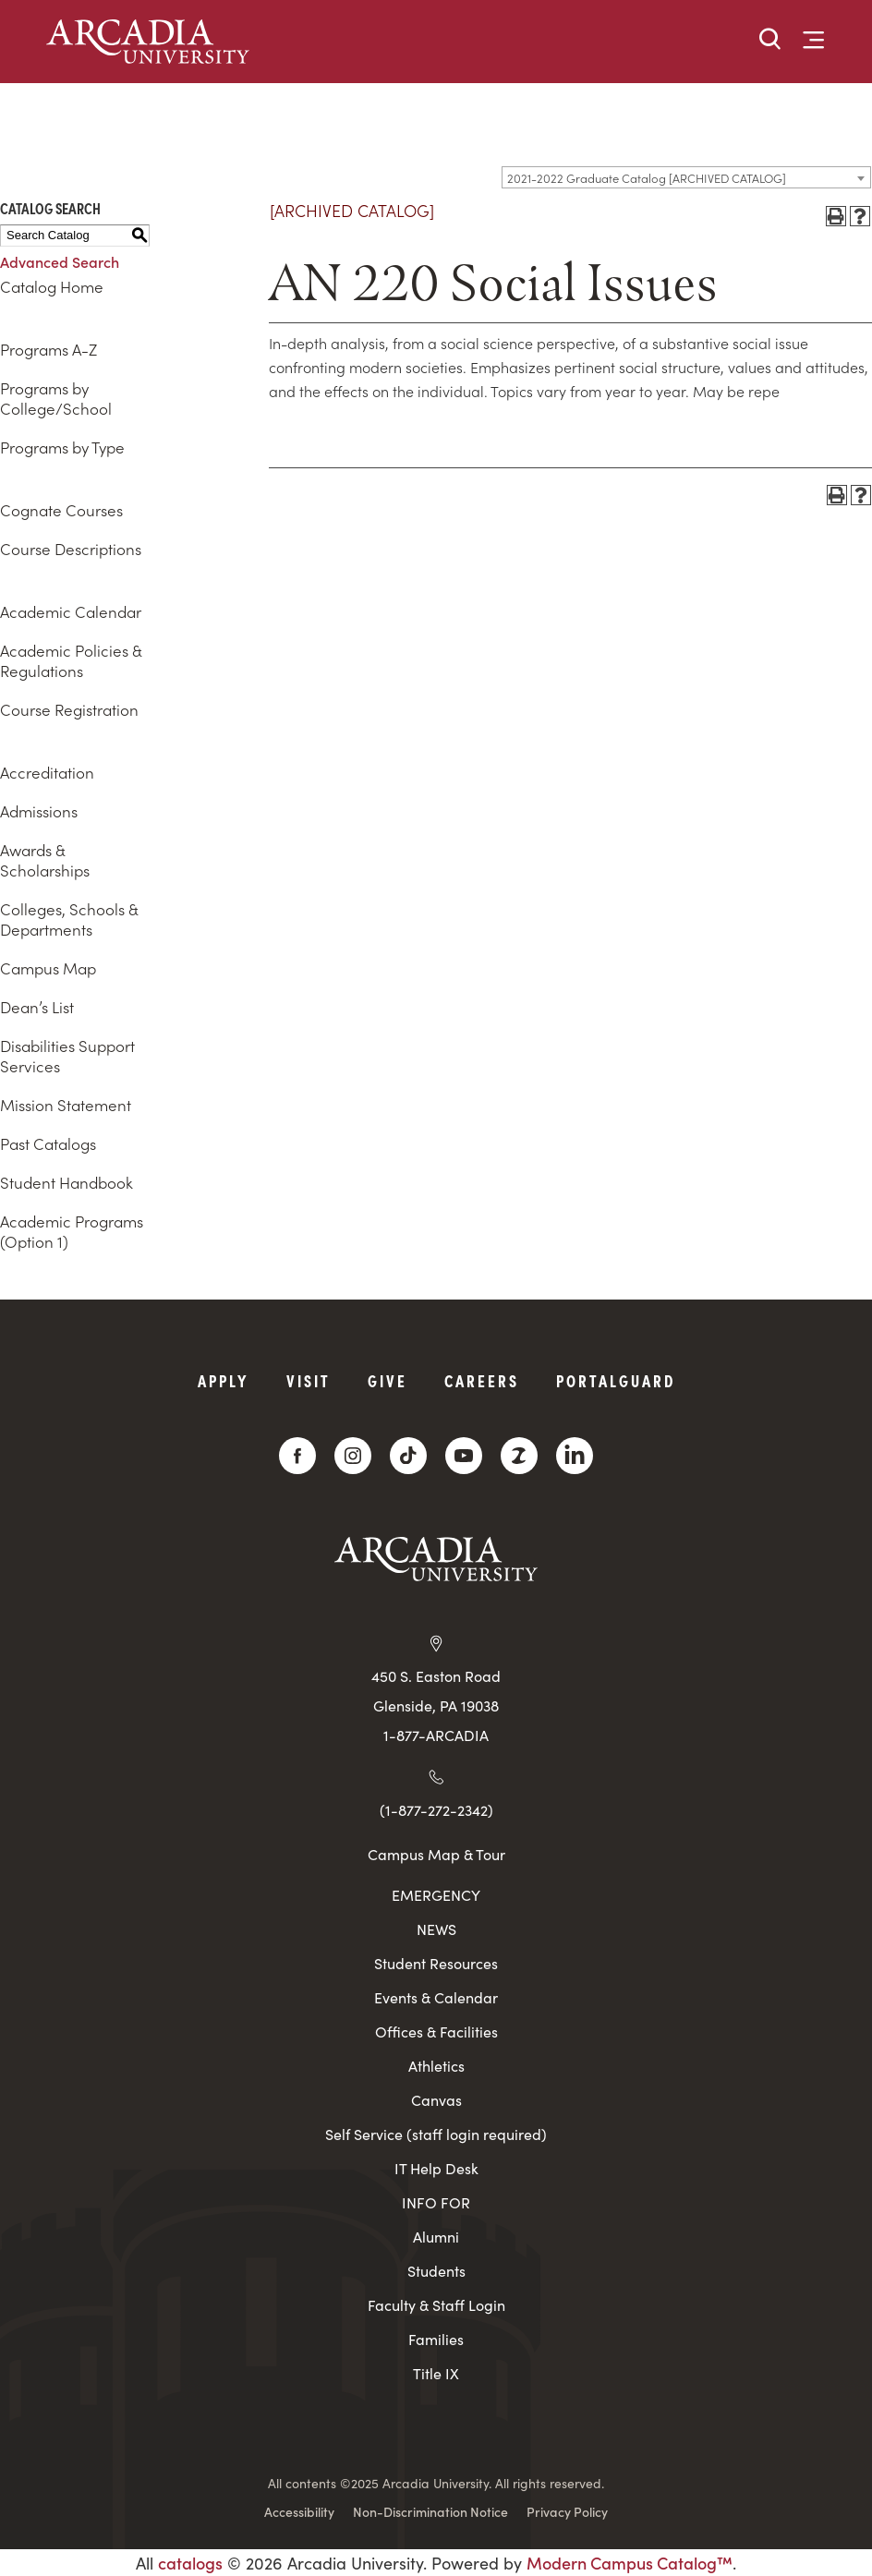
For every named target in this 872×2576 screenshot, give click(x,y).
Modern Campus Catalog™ (630, 2562)
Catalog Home (51, 286)
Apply (223, 1380)
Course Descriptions (70, 548)
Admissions (39, 811)
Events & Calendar (436, 1997)
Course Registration (69, 709)
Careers (481, 1380)
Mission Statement (65, 1104)
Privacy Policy (567, 2511)
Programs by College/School (56, 398)
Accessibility (299, 2511)
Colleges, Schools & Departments (69, 919)
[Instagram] (352, 1455)
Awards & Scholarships (45, 860)
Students (436, 2271)
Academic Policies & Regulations (70, 660)
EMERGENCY (436, 1895)
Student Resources (436, 1963)
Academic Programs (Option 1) (71, 1231)
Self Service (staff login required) (436, 2134)
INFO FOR (436, 2202)
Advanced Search (59, 261)
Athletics (436, 2066)
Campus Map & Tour (436, 1854)
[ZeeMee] (519, 1455)
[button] (770, 40)
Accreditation (47, 772)
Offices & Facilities (436, 2031)
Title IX (436, 2373)
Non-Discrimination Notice (430, 2511)
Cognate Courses (61, 510)
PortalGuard (615, 1380)
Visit (308, 1380)
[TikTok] (408, 1455)
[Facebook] (297, 1455)
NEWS (436, 1929)
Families (436, 2339)
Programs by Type (62, 447)
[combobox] (686, 177)
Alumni (436, 2236)
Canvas (436, 2100)
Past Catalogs (48, 1143)
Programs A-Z (48, 349)
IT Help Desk (436, 2168)
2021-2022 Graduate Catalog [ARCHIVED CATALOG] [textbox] (646, 178)
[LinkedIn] (574, 1455)
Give (387, 1380)
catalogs (190, 2562)
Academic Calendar (70, 611)
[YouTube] (463, 1455)
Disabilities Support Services (67, 1055)
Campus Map (48, 968)
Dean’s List (37, 1007)
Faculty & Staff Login (436, 2305)
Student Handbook (66, 1182)
